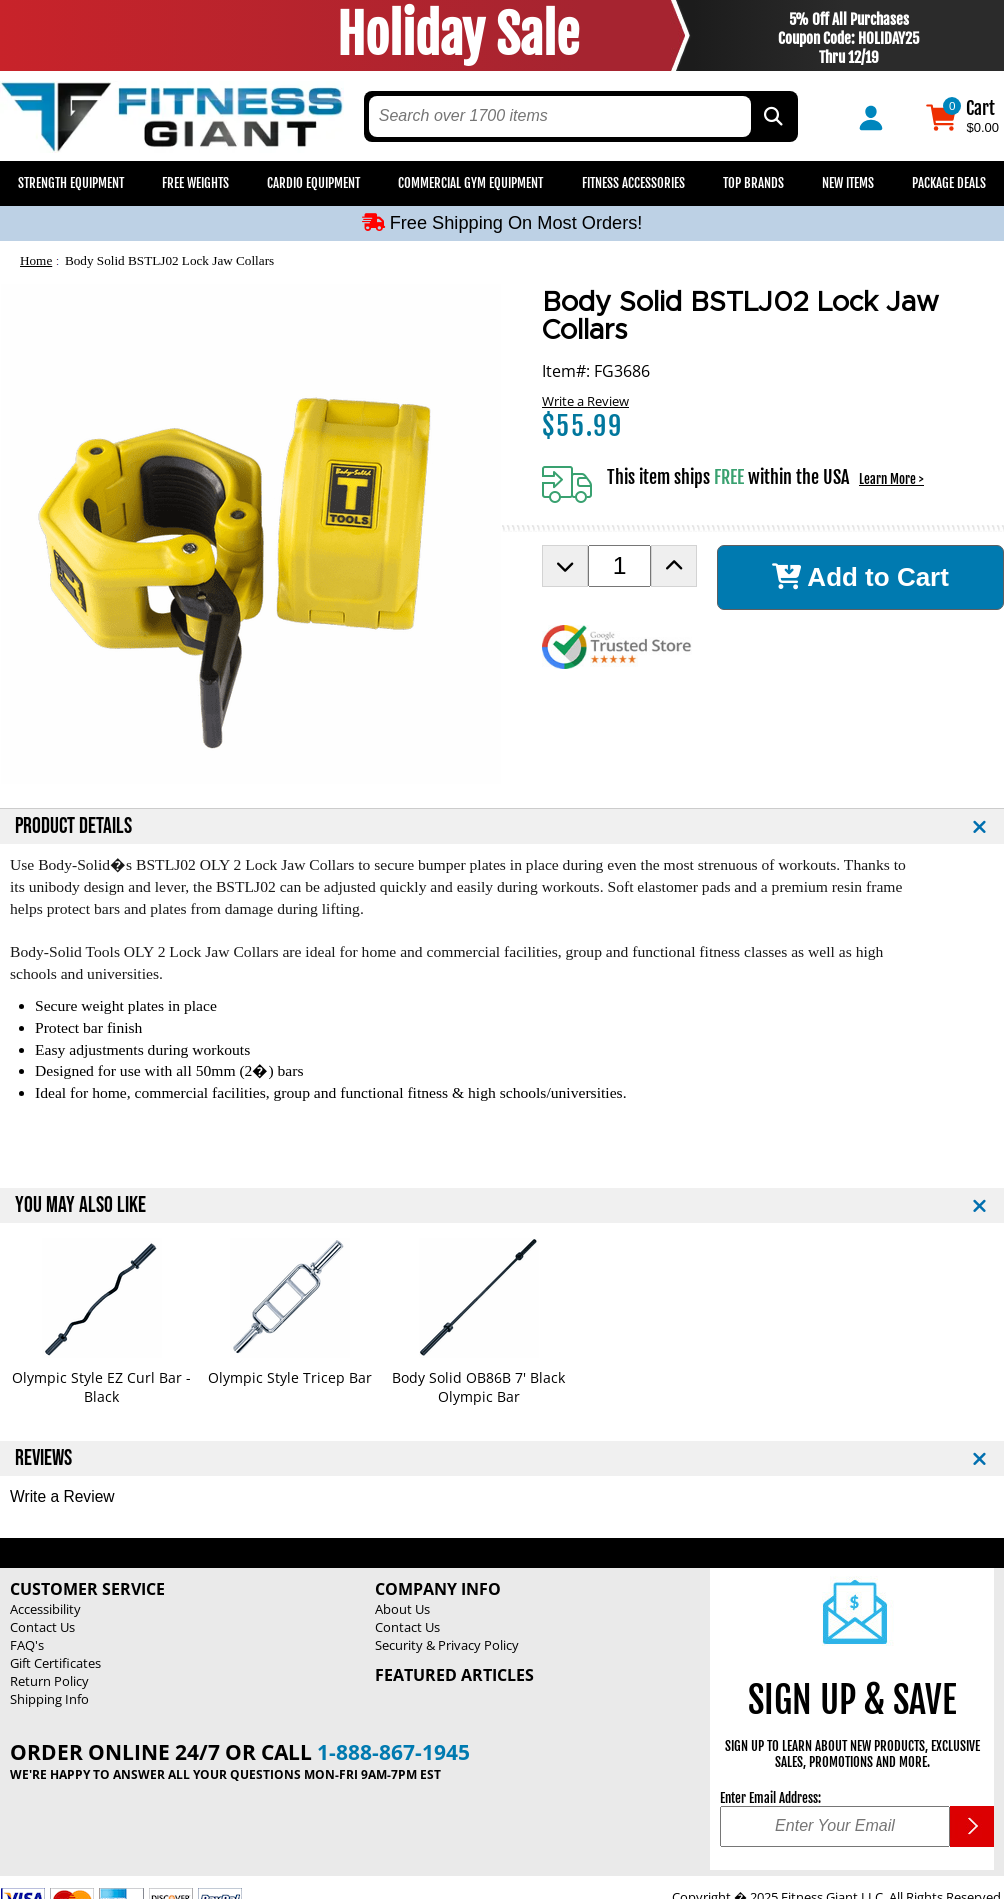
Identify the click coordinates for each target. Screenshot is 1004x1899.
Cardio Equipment (313, 183)
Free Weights (195, 183)
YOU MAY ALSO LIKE (80, 1205)
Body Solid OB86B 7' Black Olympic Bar (478, 1387)
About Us (402, 1609)
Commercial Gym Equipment (470, 183)
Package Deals (949, 183)
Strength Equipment (71, 183)
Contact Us (42, 1627)
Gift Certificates (55, 1663)
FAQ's (27, 1645)
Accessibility (45, 1609)
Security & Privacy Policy (447, 1645)
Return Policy (49, 1681)
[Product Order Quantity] (619, 566)
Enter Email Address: (770, 1798)
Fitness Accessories (633, 183)
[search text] (560, 116)
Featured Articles (454, 1675)
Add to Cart (860, 577)
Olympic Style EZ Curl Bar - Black (101, 1387)
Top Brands (753, 183)
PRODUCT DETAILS (73, 826)
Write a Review (585, 401)
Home (36, 260)
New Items (848, 183)
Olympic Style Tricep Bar (290, 1377)
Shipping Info (49, 1699)
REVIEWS (43, 1458)
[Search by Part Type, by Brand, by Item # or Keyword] (772, 116)
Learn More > (891, 479)
